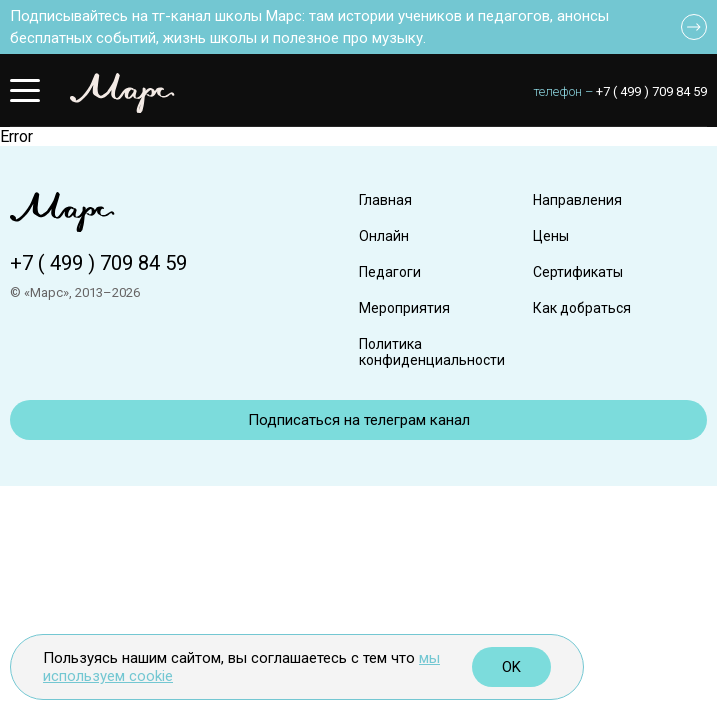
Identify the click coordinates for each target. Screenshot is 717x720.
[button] (25, 90)
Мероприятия (404, 308)
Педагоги (390, 272)
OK (511, 667)
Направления (577, 200)
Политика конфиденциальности (432, 352)
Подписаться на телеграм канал (359, 420)
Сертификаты (578, 272)
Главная (385, 200)
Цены (551, 236)
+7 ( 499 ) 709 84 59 (651, 91)
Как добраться (582, 308)
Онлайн (384, 236)
